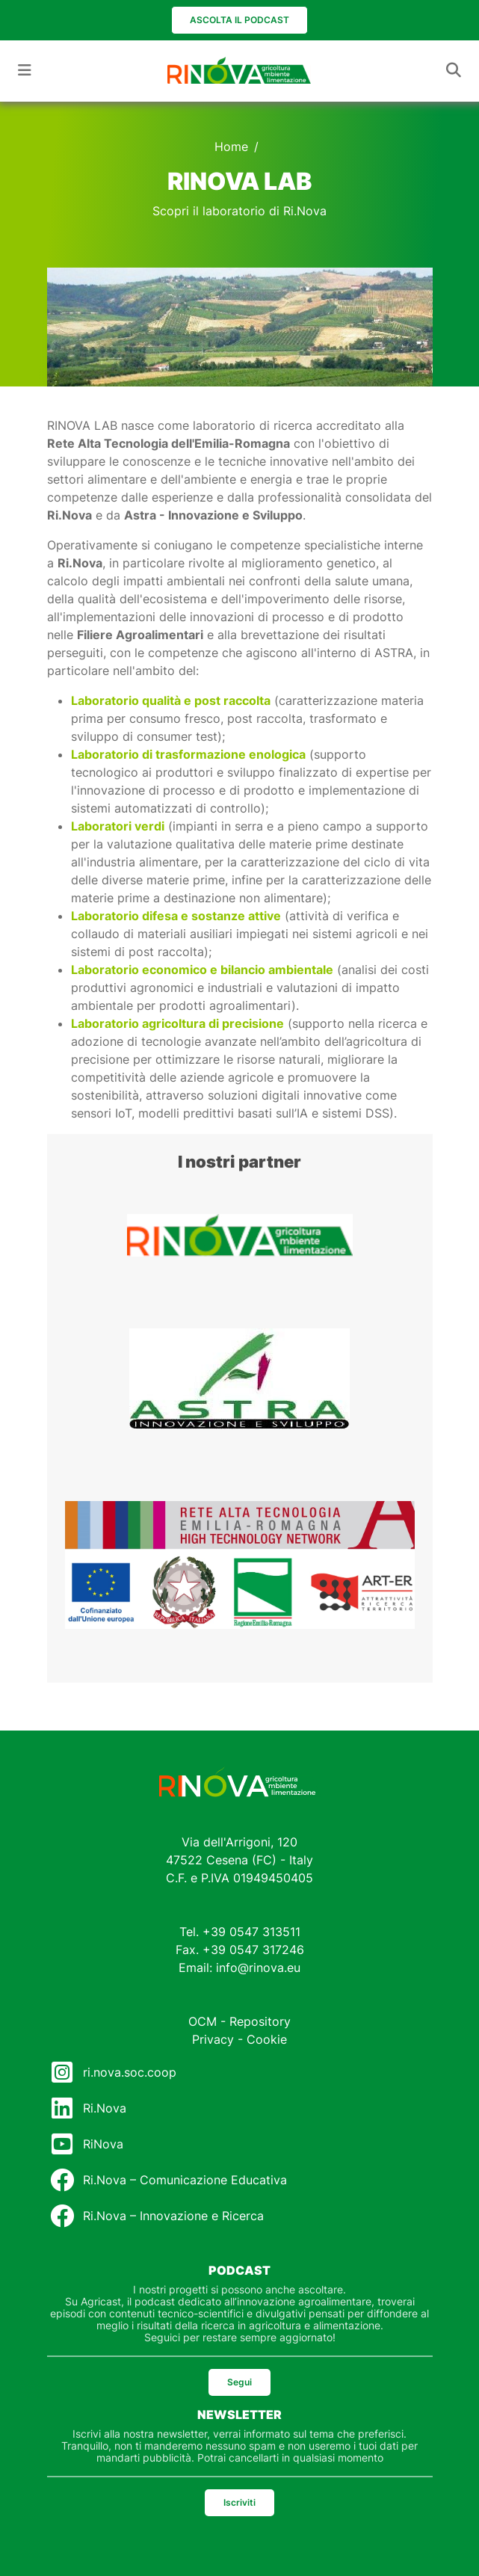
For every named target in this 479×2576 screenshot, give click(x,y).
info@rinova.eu (258, 1967)
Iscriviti (239, 2502)
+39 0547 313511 (251, 1931)
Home (231, 146)
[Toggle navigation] (24, 70)
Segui (239, 2382)
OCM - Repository (239, 2021)
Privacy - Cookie (239, 2039)
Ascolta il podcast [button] (239, 19)
